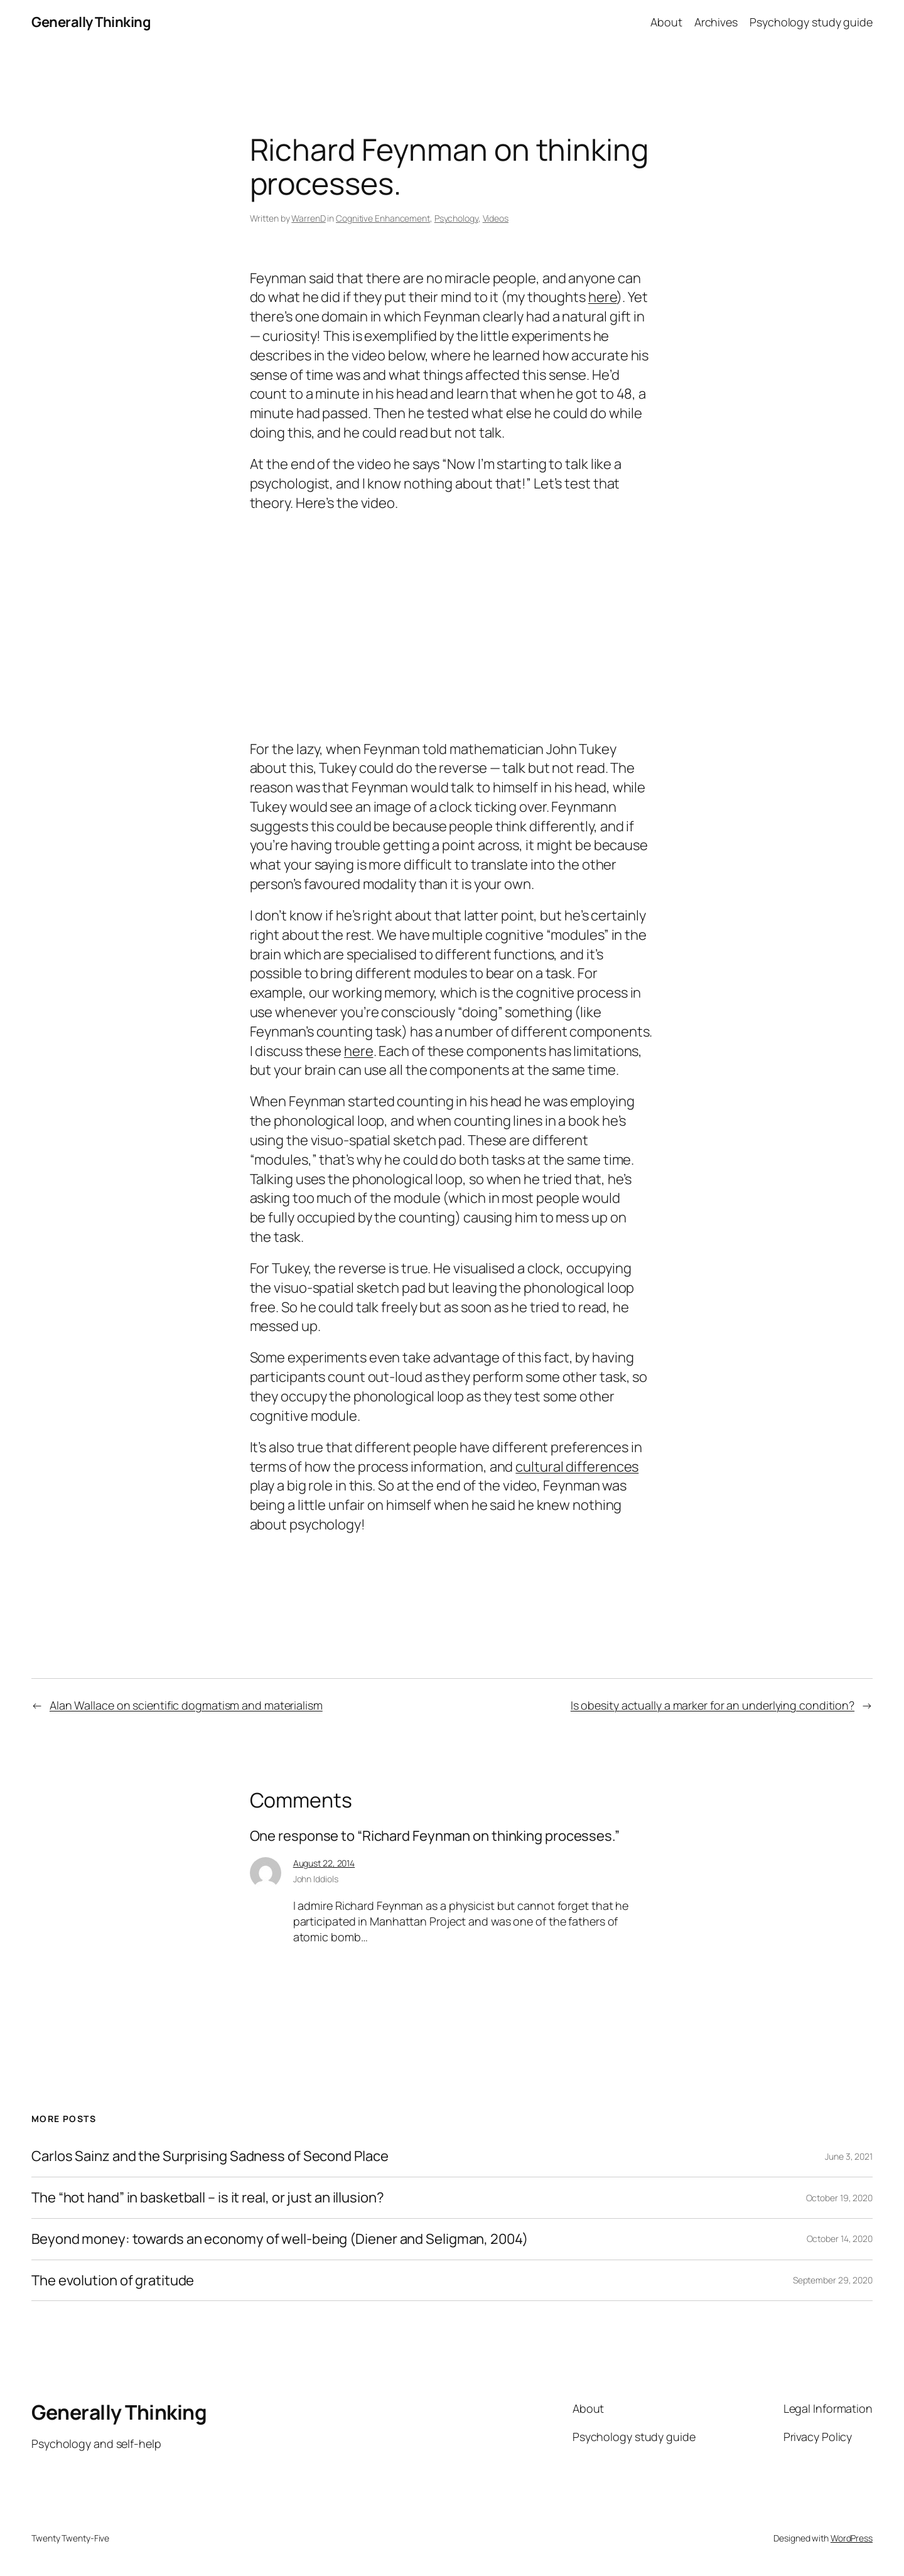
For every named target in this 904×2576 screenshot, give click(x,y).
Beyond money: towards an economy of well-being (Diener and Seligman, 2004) (279, 2239)
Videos (495, 218)
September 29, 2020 (833, 2280)
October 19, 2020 (839, 2198)
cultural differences (576, 1466)
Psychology (456, 218)
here (602, 297)
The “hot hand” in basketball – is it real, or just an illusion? (207, 2198)
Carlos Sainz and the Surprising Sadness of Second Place (210, 2156)
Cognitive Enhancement (383, 218)
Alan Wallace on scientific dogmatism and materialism (186, 1705)
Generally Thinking (91, 22)
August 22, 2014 (324, 1863)
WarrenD (308, 218)
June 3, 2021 (849, 2156)
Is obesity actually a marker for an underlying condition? (712, 1705)
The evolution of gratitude (112, 2280)
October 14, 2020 (840, 2239)
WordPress (852, 2538)
